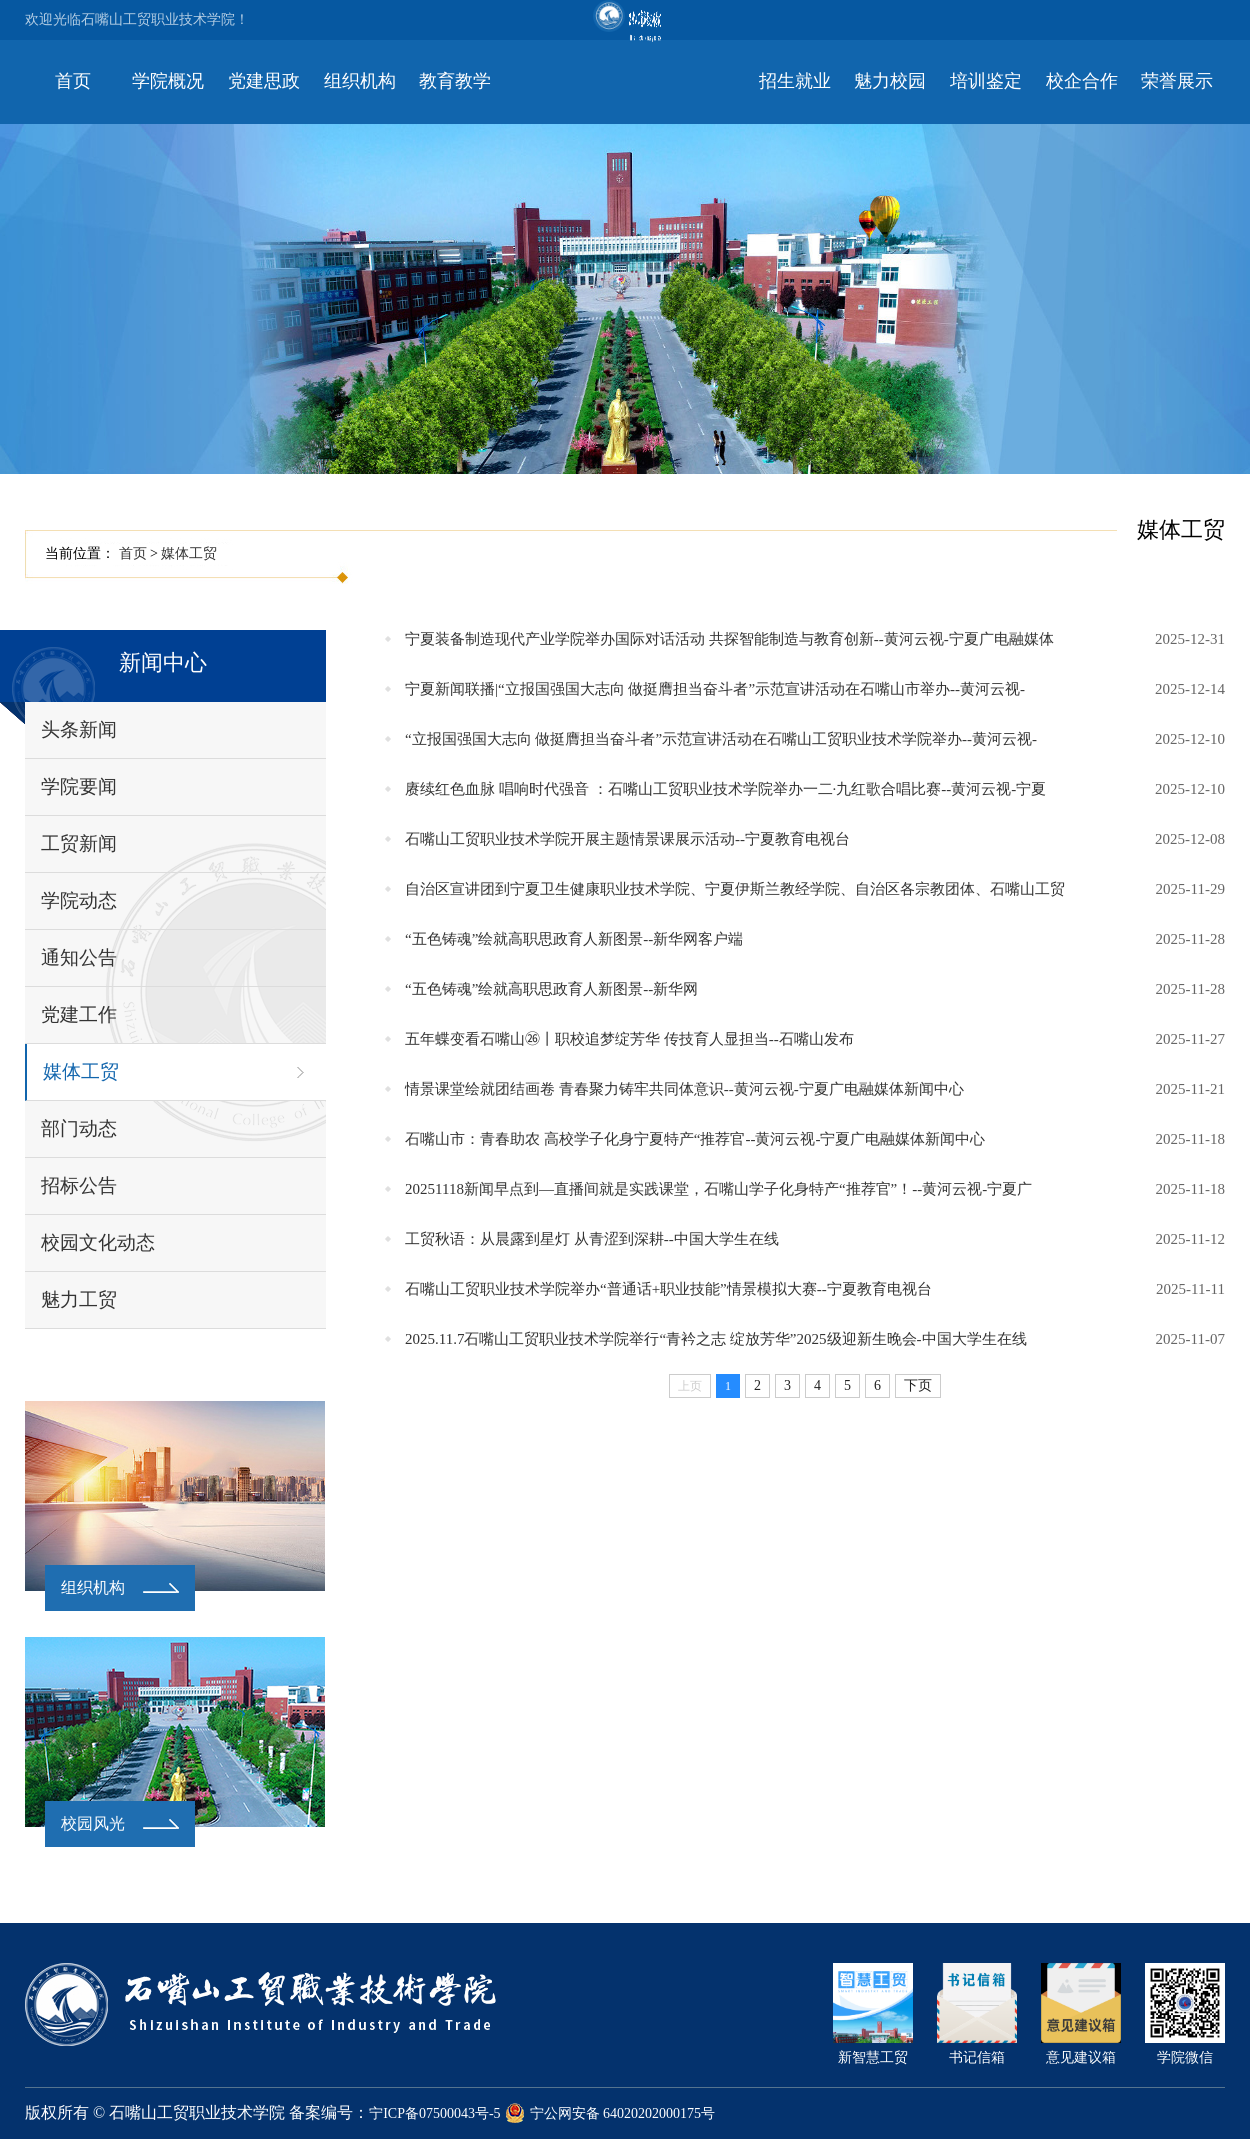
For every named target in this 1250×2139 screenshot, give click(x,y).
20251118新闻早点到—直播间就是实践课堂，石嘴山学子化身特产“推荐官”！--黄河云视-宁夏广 (718, 1189)
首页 (73, 81)
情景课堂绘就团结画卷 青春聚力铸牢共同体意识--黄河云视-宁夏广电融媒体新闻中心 (684, 1089)
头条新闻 (79, 729)
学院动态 (79, 900)
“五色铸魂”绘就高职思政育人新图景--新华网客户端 (574, 939)
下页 (918, 1385)
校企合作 (1082, 81)
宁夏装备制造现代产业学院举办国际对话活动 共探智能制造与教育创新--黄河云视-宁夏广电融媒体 (729, 639)
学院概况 (168, 81)
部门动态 (79, 1128)
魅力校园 (890, 81)
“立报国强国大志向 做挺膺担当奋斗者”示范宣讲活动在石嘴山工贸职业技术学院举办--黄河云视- (721, 739)
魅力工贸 (79, 1299)
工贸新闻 (79, 843)
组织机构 (360, 81)
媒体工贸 (189, 553)
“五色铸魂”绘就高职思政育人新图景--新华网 (551, 989)
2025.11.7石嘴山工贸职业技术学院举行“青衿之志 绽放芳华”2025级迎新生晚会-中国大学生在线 (716, 1339)
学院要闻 (79, 786)
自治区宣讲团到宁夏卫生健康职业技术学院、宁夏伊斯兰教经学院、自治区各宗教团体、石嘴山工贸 (735, 889)
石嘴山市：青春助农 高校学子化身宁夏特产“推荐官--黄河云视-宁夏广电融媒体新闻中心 (695, 1139)
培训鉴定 (986, 81)
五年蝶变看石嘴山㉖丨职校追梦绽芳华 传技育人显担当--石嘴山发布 (629, 1039)
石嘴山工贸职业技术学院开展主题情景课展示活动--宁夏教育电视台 (627, 839)
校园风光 (93, 1823)
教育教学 (455, 81)
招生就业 (795, 81)
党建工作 (79, 1014)
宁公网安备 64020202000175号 (610, 2113)
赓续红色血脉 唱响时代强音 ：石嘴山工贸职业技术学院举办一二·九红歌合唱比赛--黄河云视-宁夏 (725, 789)
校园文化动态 (98, 1242)
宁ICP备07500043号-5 (434, 2113)
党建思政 (264, 81)
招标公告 (79, 1185)
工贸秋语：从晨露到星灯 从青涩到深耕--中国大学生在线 (592, 1239)
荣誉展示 (1177, 81)
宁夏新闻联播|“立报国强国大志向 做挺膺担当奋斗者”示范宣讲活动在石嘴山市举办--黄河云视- (715, 689)
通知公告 (79, 957)
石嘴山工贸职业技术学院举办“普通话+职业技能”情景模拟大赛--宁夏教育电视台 (668, 1289)
